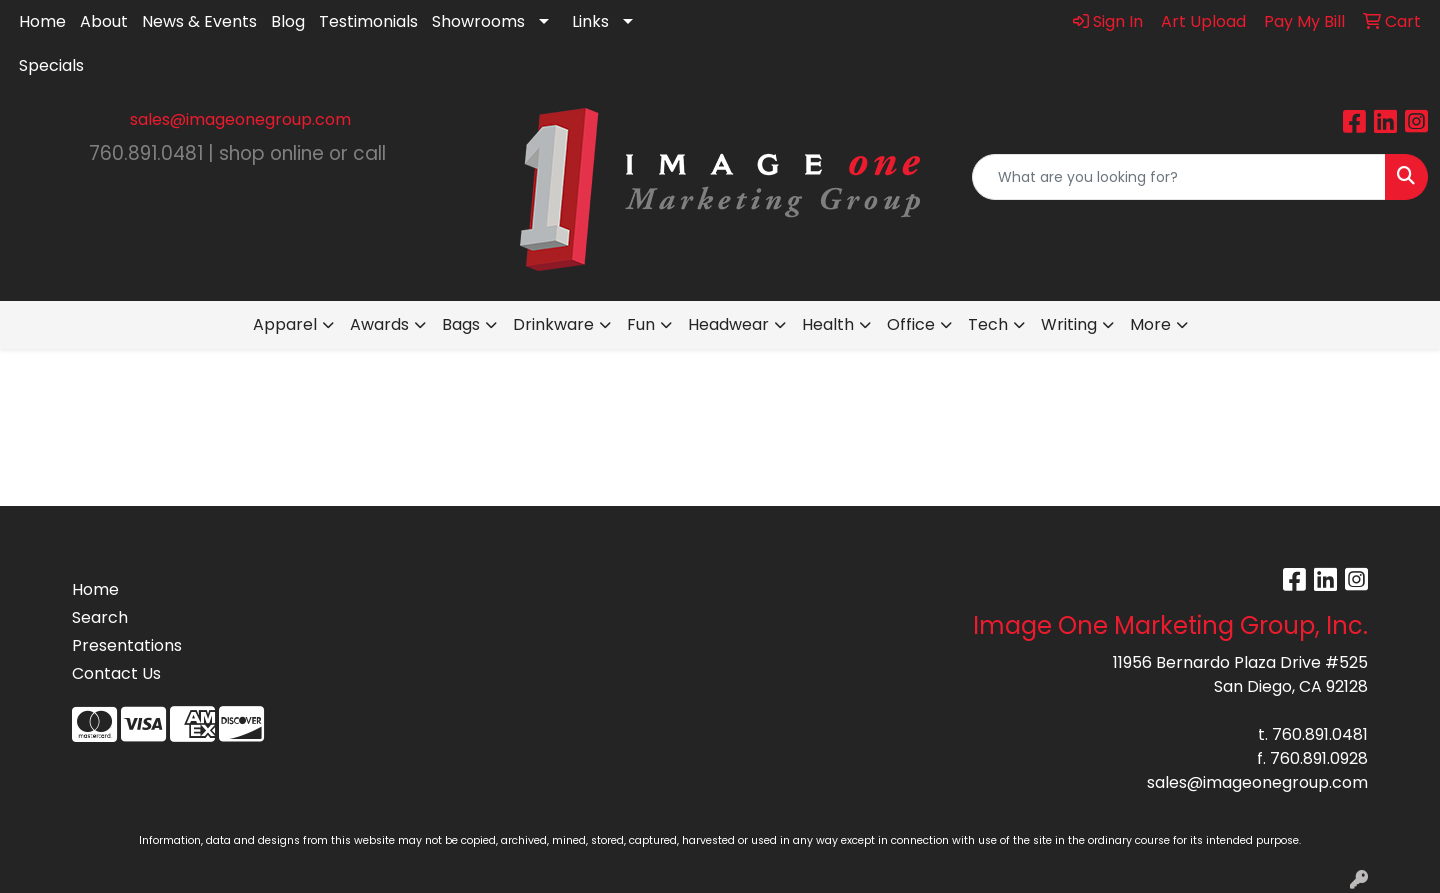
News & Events (199, 21)
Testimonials (368, 21)
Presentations (127, 645)
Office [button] (911, 324)
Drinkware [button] (553, 324)
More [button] (1150, 324)
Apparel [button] (285, 324)
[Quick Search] (1179, 177)
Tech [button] (988, 324)
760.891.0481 (1320, 734)
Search (100, 617)
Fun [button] (641, 324)
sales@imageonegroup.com (240, 119)
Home (42, 21)
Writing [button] (1069, 324)
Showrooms (478, 21)
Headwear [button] (728, 324)
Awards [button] (379, 324)
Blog (288, 21)
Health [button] (828, 324)
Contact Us (116, 673)
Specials (51, 65)
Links (590, 21)
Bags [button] (461, 324)
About (104, 21)
